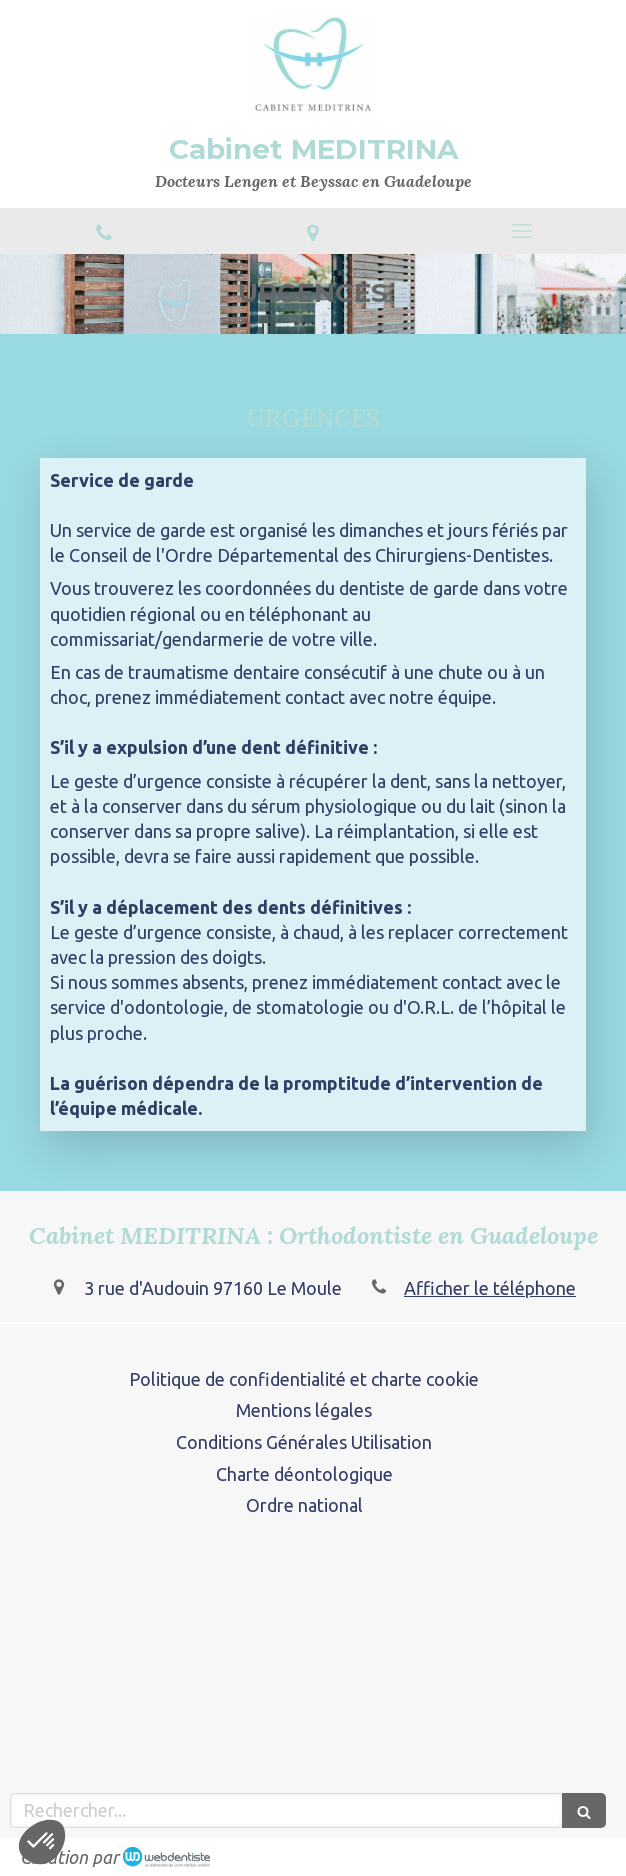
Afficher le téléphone (490, 1288)
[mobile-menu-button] (521, 231)
